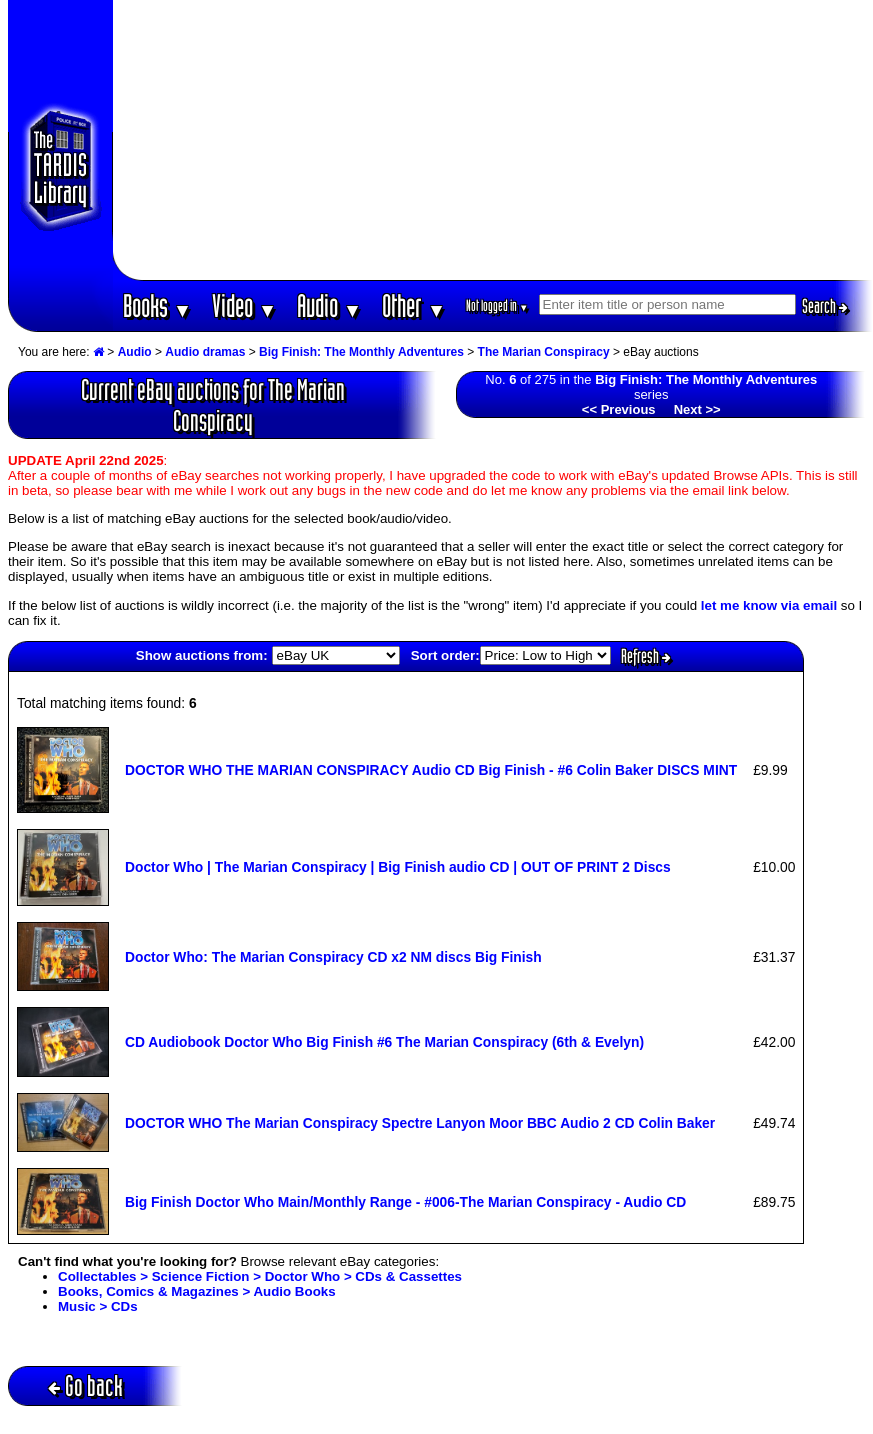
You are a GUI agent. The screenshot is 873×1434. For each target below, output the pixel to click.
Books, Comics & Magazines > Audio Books (197, 1291)
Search (825, 306)
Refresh (646, 656)
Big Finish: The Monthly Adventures (361, 352)
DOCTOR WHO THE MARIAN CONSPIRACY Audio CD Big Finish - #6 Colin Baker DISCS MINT (431, 770)
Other (414, 305)
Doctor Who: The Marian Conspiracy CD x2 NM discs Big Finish (333, 957)
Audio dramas (205, 352)
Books (157, 305)
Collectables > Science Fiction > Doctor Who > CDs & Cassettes (260, 1276)
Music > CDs (98, 1306)
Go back (85, 1385)
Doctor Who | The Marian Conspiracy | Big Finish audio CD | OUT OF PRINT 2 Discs (398, 867)
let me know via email (769, 605)
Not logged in (497, 305)
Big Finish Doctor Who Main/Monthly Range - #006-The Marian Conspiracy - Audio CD (405, 1202)
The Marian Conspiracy (544, 352)
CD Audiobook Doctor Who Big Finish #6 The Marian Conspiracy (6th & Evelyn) (384, 1042)
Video (244, 305)
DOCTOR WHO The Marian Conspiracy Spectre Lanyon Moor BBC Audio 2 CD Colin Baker (420, 1123)
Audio (329, 305)
